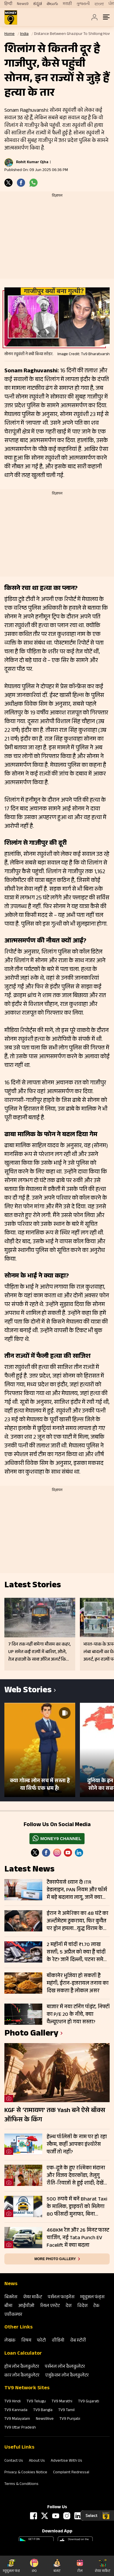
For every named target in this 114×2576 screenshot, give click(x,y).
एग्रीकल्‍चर (13, 2315)
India (24, 34)
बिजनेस (10, 2297)
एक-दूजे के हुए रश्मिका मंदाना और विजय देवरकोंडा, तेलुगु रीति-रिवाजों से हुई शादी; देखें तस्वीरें (76, 2176)
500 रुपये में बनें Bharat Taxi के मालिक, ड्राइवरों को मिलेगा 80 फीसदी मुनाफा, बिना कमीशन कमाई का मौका (77, 2207)
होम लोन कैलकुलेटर (21, 2367)
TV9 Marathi (62, 2401)
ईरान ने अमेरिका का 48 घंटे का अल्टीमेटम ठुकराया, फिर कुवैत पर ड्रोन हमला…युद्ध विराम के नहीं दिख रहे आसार (77, 1921)
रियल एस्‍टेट (50, 2306)
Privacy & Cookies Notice (25, 2472)
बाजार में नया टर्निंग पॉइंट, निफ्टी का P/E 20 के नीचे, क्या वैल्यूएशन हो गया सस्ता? (78, 2015)
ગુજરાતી (83, 4)
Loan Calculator (23, 2353)
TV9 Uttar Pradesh (20, 2427)
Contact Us (13, 2461)
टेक (96, 2306)
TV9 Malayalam (17, 2419)
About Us (37, 2461)
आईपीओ (26, 2306)
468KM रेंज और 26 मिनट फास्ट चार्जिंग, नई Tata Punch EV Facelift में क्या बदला (78, 2238)
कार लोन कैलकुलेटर (21, 2376)
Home (9, 34)
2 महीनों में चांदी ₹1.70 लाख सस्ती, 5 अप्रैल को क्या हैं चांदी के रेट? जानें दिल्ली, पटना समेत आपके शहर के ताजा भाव (76, 1952)
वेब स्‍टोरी (78, 2341)
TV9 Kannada (15, 2410)
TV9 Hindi (12, 2401)
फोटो (41, 2341)
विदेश (82, 2306)
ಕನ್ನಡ (37, 4)
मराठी (67, 4)
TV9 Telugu (36, 2401)
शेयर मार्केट (32, 2297)
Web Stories (28, 1691)
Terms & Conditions (21, 2484)
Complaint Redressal (71, 2472)
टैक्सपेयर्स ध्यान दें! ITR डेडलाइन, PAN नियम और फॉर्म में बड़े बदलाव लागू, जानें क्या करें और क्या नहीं (77, 1890)
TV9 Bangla (42, 2410)
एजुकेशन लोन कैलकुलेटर (67, 2376)
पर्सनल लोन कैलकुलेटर (65, 2367)
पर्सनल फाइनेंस (61, 2297)
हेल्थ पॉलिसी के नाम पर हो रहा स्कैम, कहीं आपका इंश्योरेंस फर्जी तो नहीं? (77, 2145)
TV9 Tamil (66, 2410)
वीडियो (58, 2341)
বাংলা (99, 4)
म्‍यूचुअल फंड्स (92, 2297)
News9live (45, 2419)
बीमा (8, 2306)
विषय (26, 2341)
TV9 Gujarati (88, 2401)
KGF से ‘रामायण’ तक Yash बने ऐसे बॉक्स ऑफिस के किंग (54, 2116)
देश (68, 2306)
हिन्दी (8, 4)
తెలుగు (52, 4)
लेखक (9, 2341)
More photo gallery (55, 2259)
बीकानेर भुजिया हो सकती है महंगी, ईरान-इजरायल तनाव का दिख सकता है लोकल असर (77, 1983)
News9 (23, 4)
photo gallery (31, 2034)
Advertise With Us (66, 2461)
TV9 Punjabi (69, 2419)
